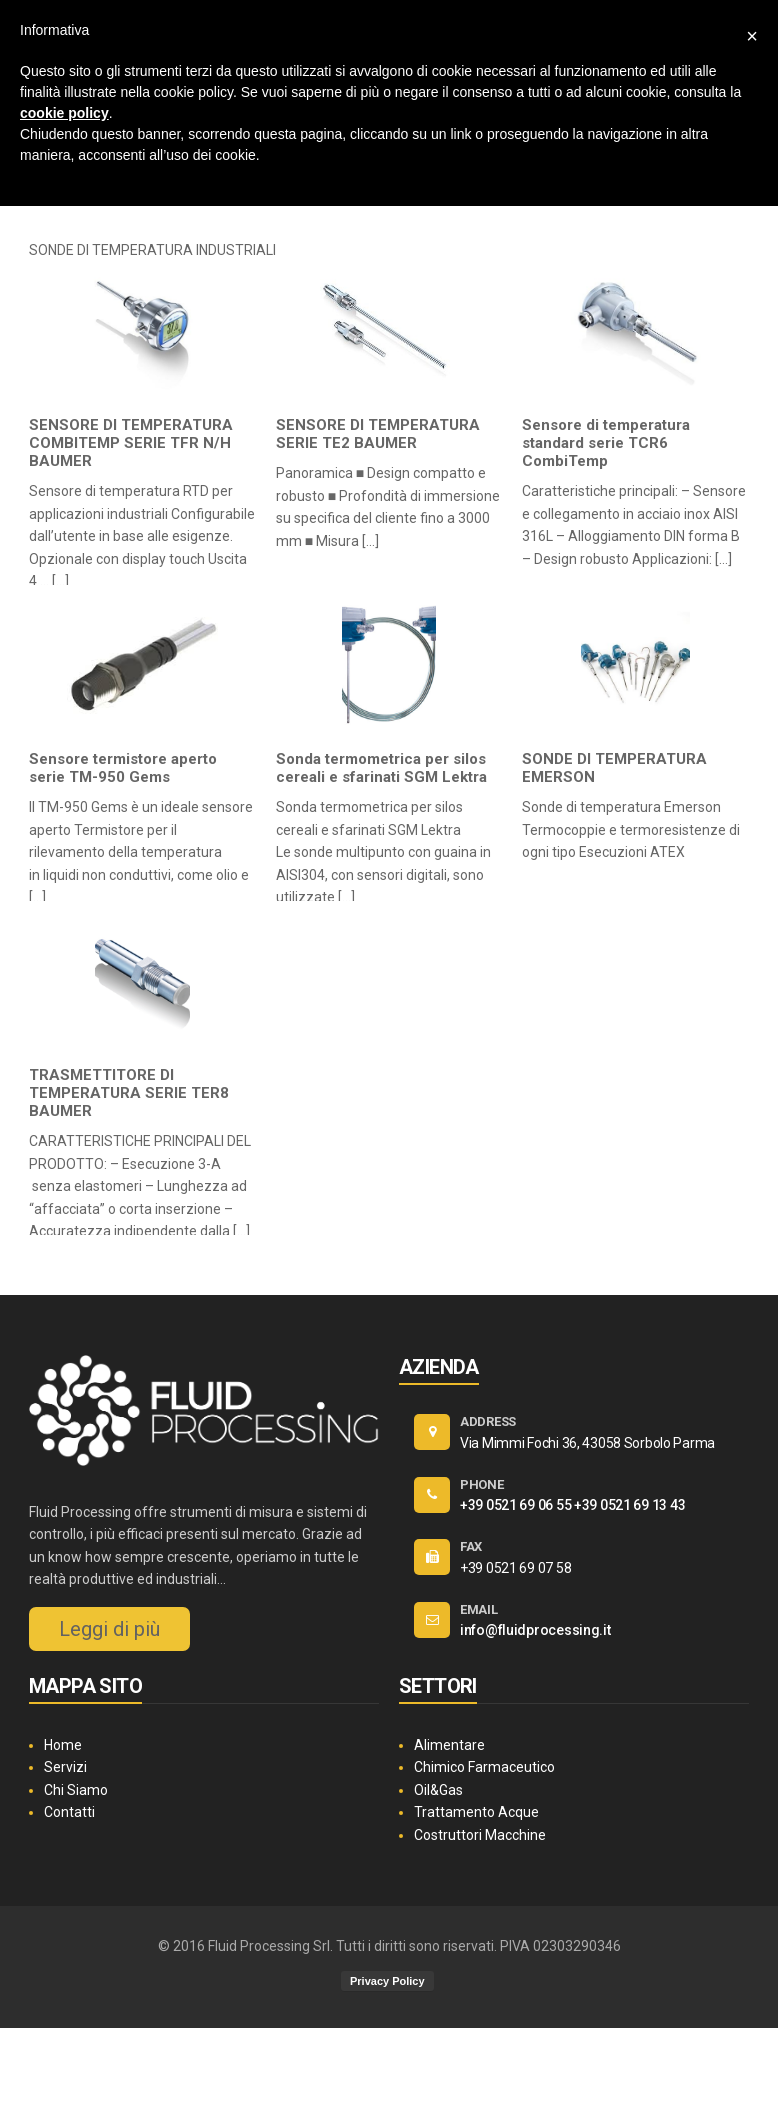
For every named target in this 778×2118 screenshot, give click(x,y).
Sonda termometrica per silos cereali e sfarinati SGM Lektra (381, 768)
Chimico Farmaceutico (484, 1767)
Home (63, 1745)
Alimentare (449, 1745)
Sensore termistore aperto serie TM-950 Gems (123, 768)
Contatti (69, 1812)
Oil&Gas (438, 1790)
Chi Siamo (76, 1790)
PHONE (482, 1484)
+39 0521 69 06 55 (515, 1505)
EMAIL (479, 1609)
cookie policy (64, 113)
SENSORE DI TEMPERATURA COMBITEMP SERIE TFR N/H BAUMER (131, 443)
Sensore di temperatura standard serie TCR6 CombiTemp (606, 443)
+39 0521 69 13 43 (629, 1505)
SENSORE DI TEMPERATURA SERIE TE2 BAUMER (378, 434)
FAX (471, 1546)
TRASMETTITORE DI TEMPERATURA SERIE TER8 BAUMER (129, 1093)
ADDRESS (488, 1421)
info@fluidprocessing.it (535, 1630)
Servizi (65, 1767)
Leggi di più (109, 1629)
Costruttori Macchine (480, 1835)
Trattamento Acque (476, 1812)
